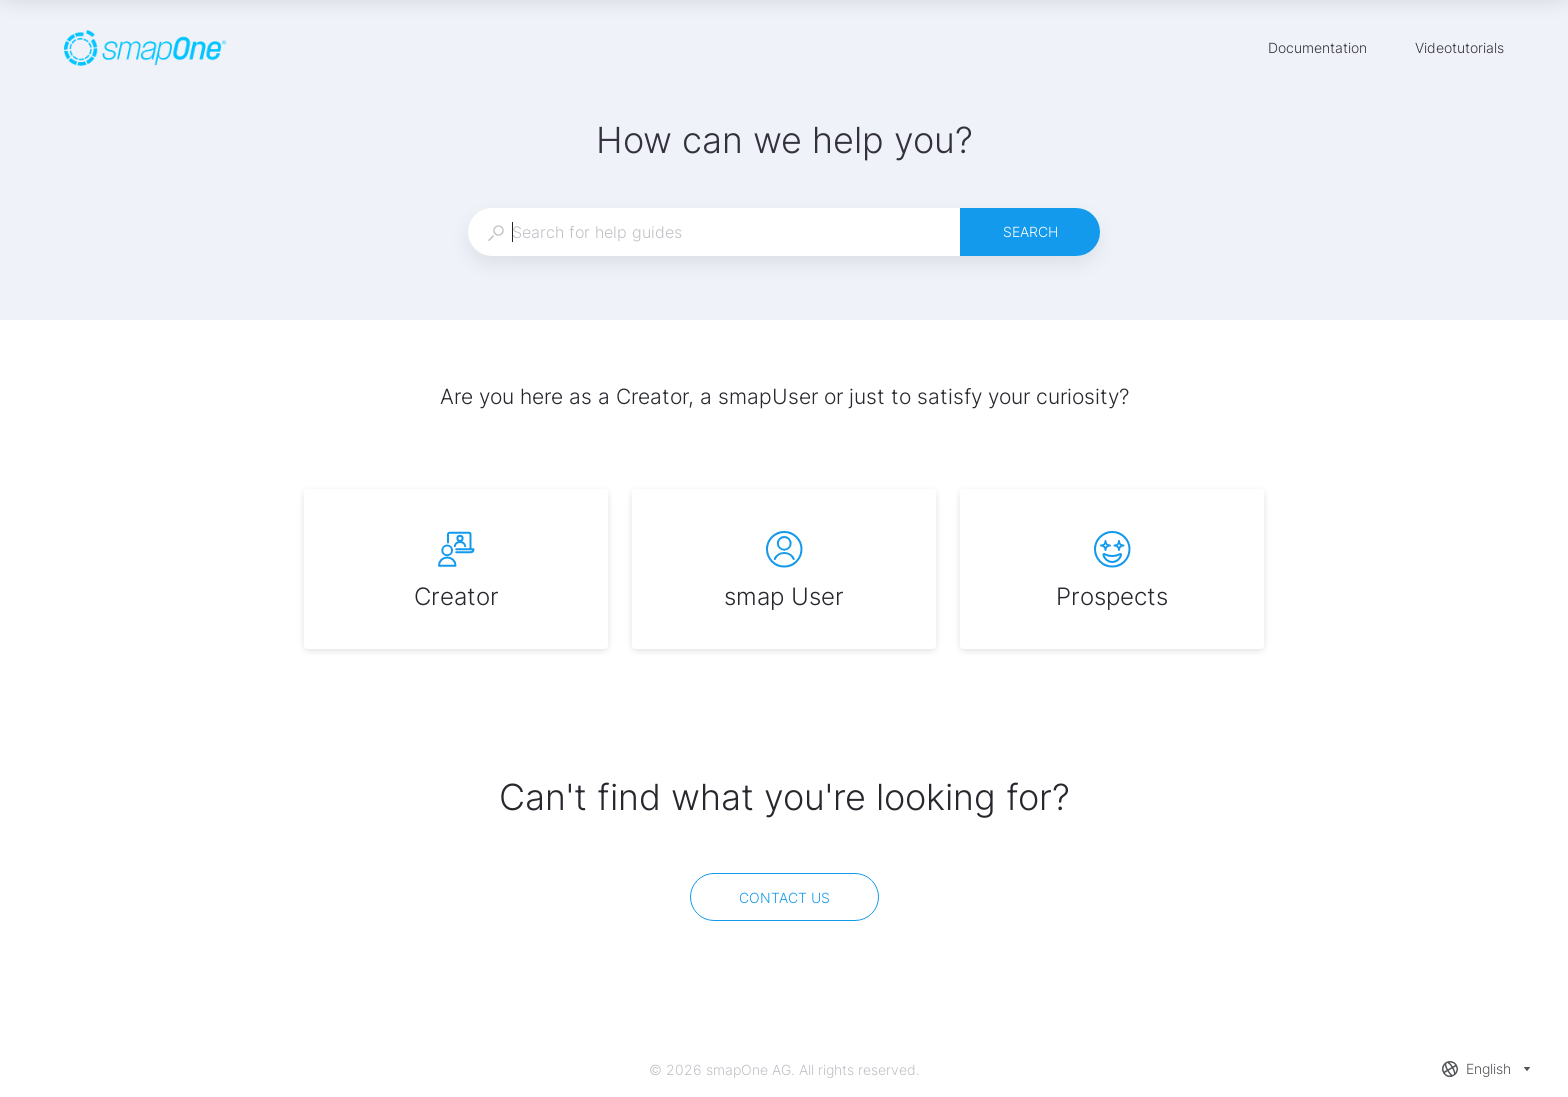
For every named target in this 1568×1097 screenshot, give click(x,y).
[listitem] (456, 569)
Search (1030, 231)
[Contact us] (784, 897)
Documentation (1317, 49)
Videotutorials (1459, 49)
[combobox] (713, 232)
